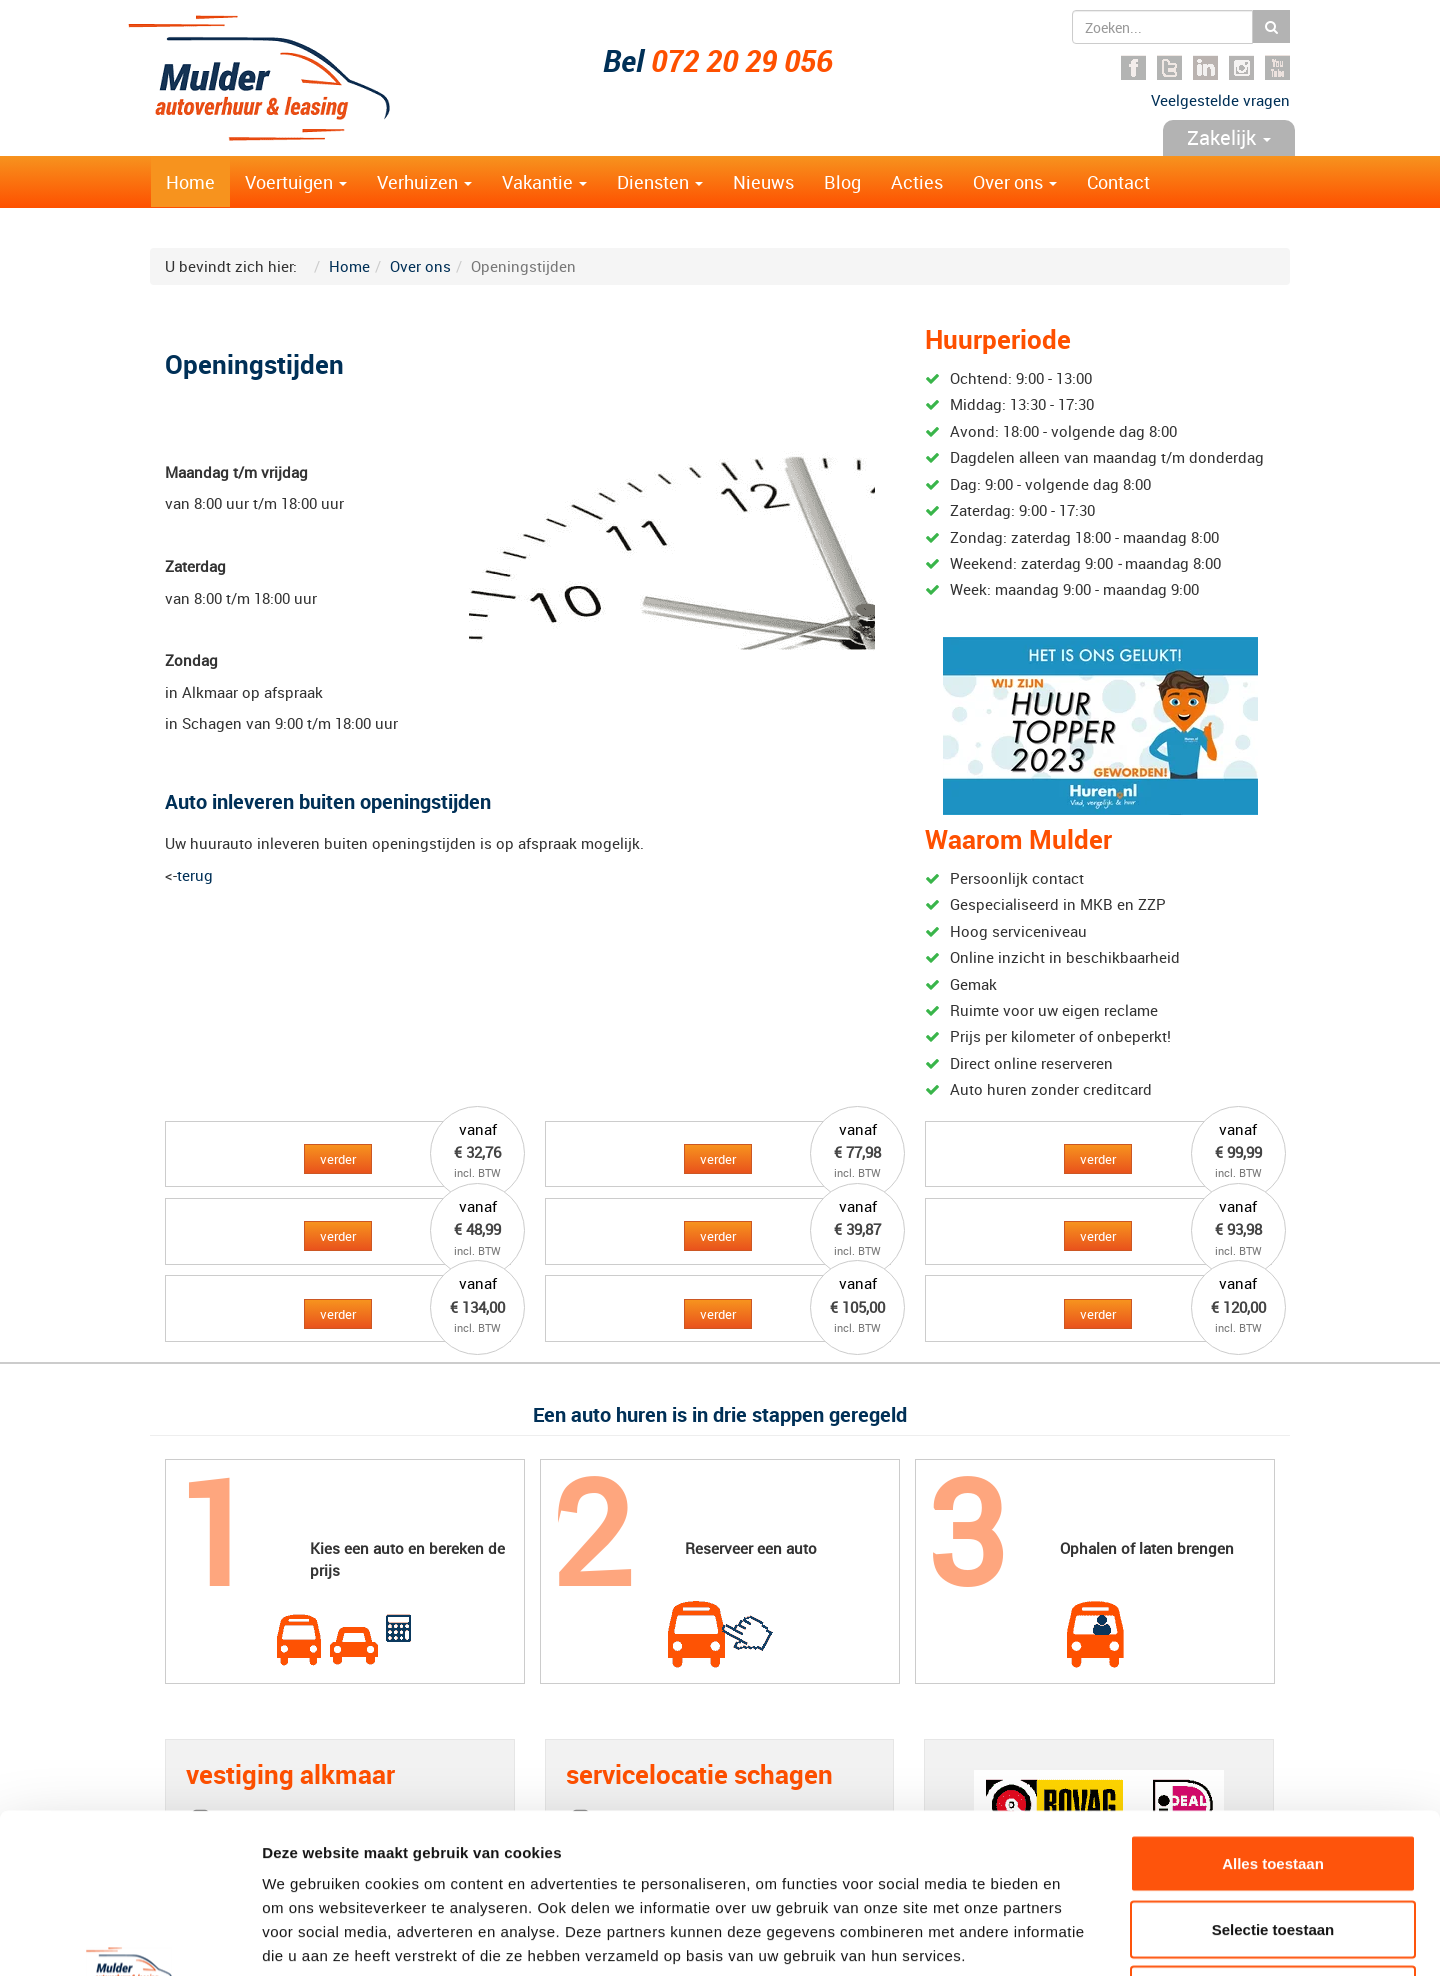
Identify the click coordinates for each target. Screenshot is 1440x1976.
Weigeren (1272, 1844)
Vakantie (544, 182)
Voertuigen (296, 182)
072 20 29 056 (742, 60)
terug (195, 875)
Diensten (660, 182)
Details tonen (1080, 1936)
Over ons (1015, 182)
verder (338, 1159)
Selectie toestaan (1273, 1779)
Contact (1118, 182)
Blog (842, 182)
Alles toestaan (1273, 1713)
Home (190, 182)
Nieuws (763, 182)
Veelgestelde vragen (1220, 100)
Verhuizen (424, 182)
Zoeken (1271, 26)
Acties (917, 182)
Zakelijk (1229, 137)
